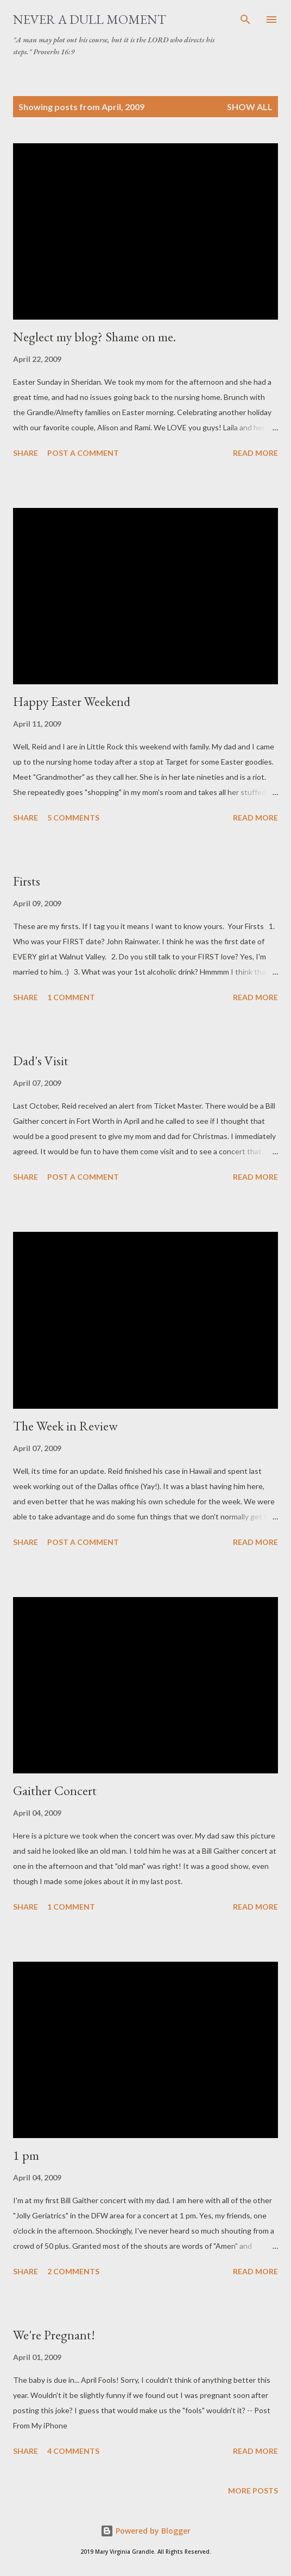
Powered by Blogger (145, 2531)
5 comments (73, 817)
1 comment (71, 997)
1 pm (26, 2155)
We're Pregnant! (54, 2334)
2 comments (73, 2271)
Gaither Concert (55, 1790)
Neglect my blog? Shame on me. (94, 336)
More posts (253, 2490)
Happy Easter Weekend (71, 701)
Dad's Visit (40, 1060)
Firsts (26, 881)
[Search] (245, 19)
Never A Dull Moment (89, 19)
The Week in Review (65, 1425)
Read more (255, 452)
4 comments (73, 2451)
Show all (250, 106)
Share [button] (25, 452)
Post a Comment (83, 452)
